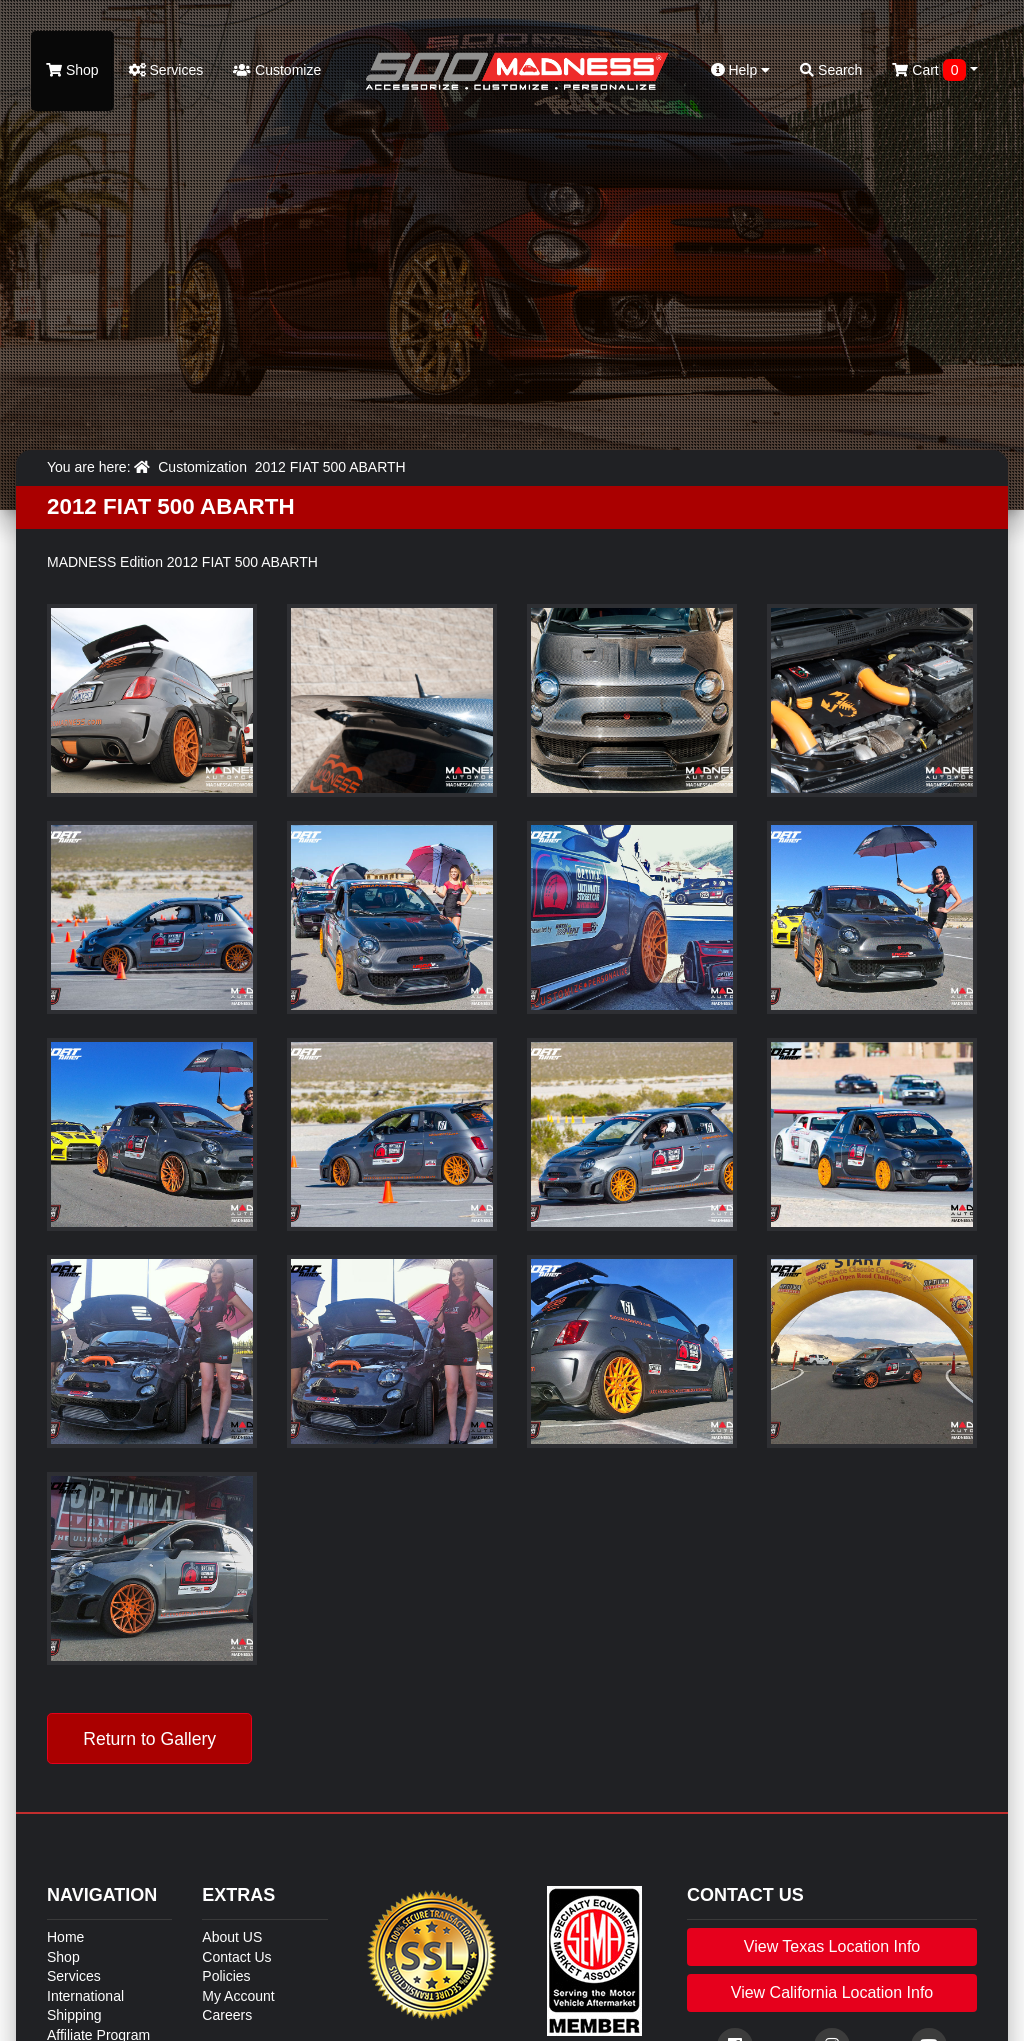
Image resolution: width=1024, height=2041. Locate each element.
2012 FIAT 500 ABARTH (330, 467)
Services (166, 70)
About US (232, 1937)
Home (65, 1937)
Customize (277, 70)
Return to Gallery (149, 1739)
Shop (72, 70)
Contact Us (236, 1957)
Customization (202, 467)
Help (741, 70)
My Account (238, 1996)
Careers (227, 2015)
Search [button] (831, 70)
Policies (226, 1976)
